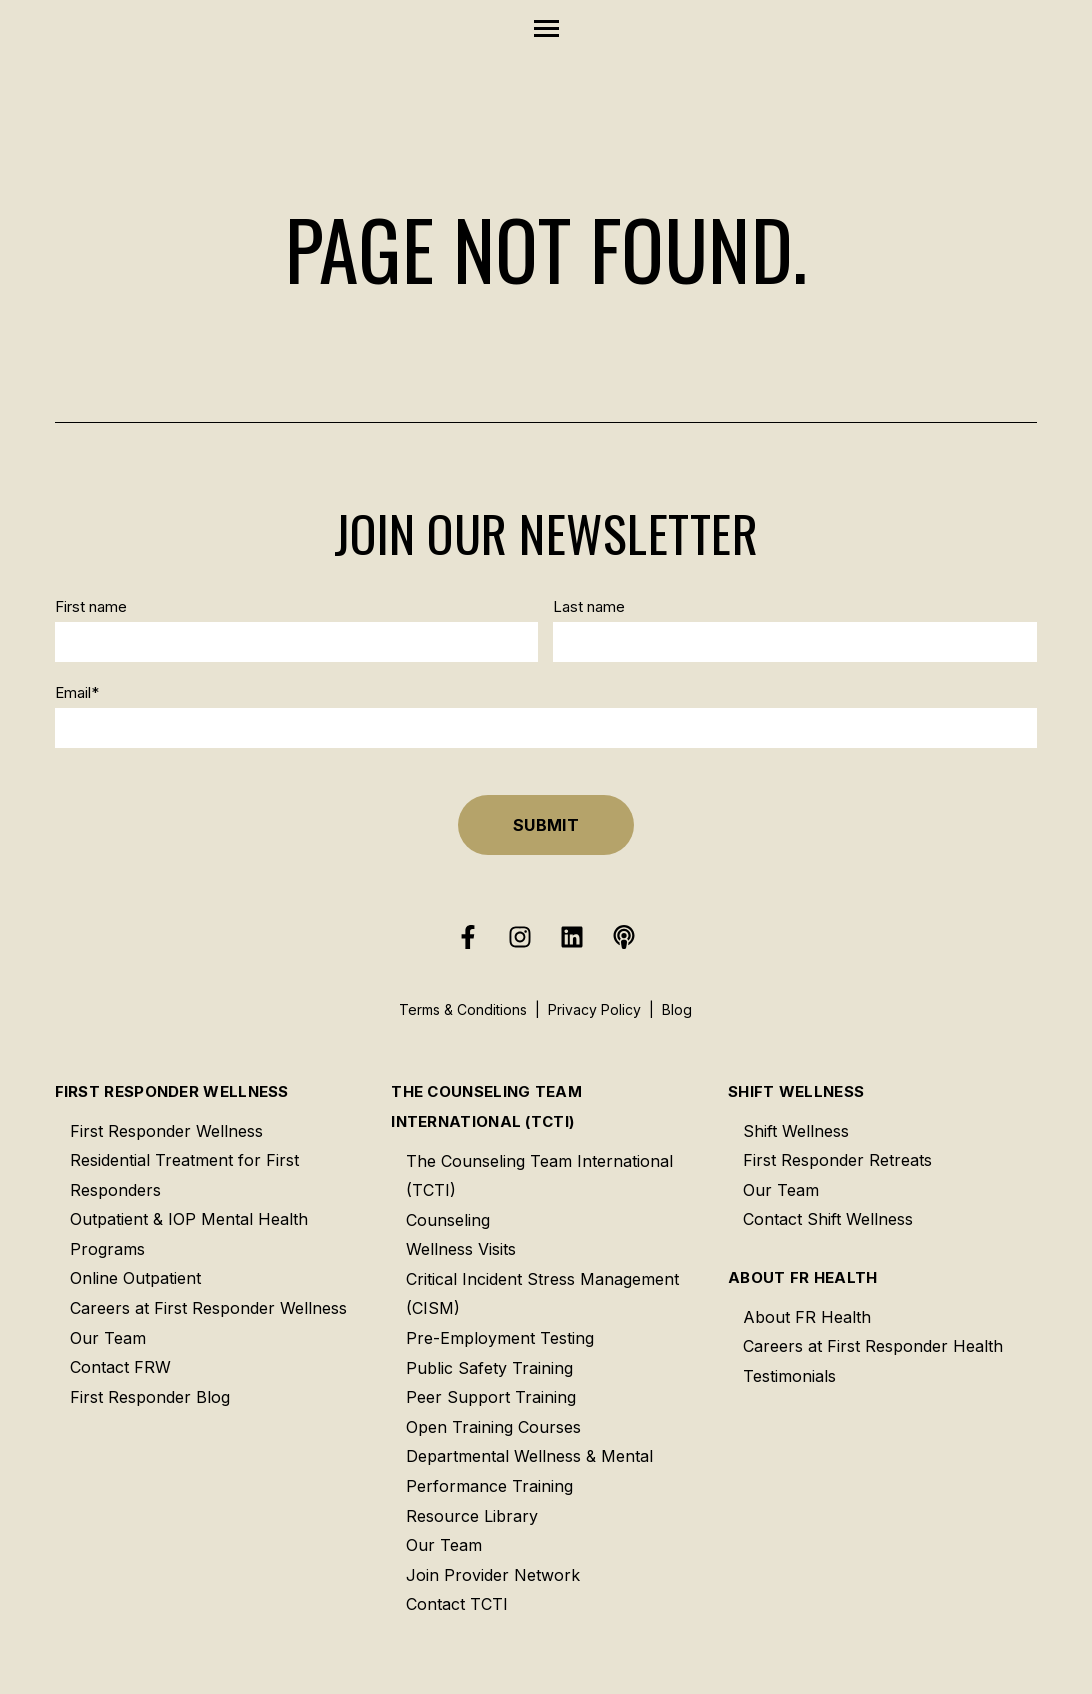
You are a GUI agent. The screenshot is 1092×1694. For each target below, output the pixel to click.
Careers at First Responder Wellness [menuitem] (208, 1308)
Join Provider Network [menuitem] (493, 1575)
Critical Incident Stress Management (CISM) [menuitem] (542, 1294)
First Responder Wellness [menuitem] (172, 1091)
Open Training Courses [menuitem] (493, 1427)
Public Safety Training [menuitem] (489, 1368)
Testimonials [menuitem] (789, 1376)
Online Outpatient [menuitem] (135, 1278)
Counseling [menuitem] (448, 1220)
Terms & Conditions (463, 1009)
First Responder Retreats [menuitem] (837, 1160)
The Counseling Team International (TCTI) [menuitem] (486, 1106)
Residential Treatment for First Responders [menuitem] (184, 1175)
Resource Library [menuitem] (472, 1516)
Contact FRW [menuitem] (120, 1367)
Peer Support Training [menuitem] (491, 1397)
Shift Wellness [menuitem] (796, 1091)
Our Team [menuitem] (108, 1338)
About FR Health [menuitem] (803, 1277)
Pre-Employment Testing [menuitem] (500, 1338)
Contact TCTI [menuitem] (457, 1604)
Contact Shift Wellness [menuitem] (828, 1219)
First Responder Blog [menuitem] (150, 1397)
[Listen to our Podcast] (624, 937)
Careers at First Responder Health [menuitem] (873, 1346)
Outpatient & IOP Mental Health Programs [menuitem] (189, 1234)
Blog (677, 1009)
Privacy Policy (594, 1009)
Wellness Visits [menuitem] (461, 1249)
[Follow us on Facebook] (468, 937)
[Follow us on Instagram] (520, 937)
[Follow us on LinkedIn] (572, 937)
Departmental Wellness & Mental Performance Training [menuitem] (529, 1471)
